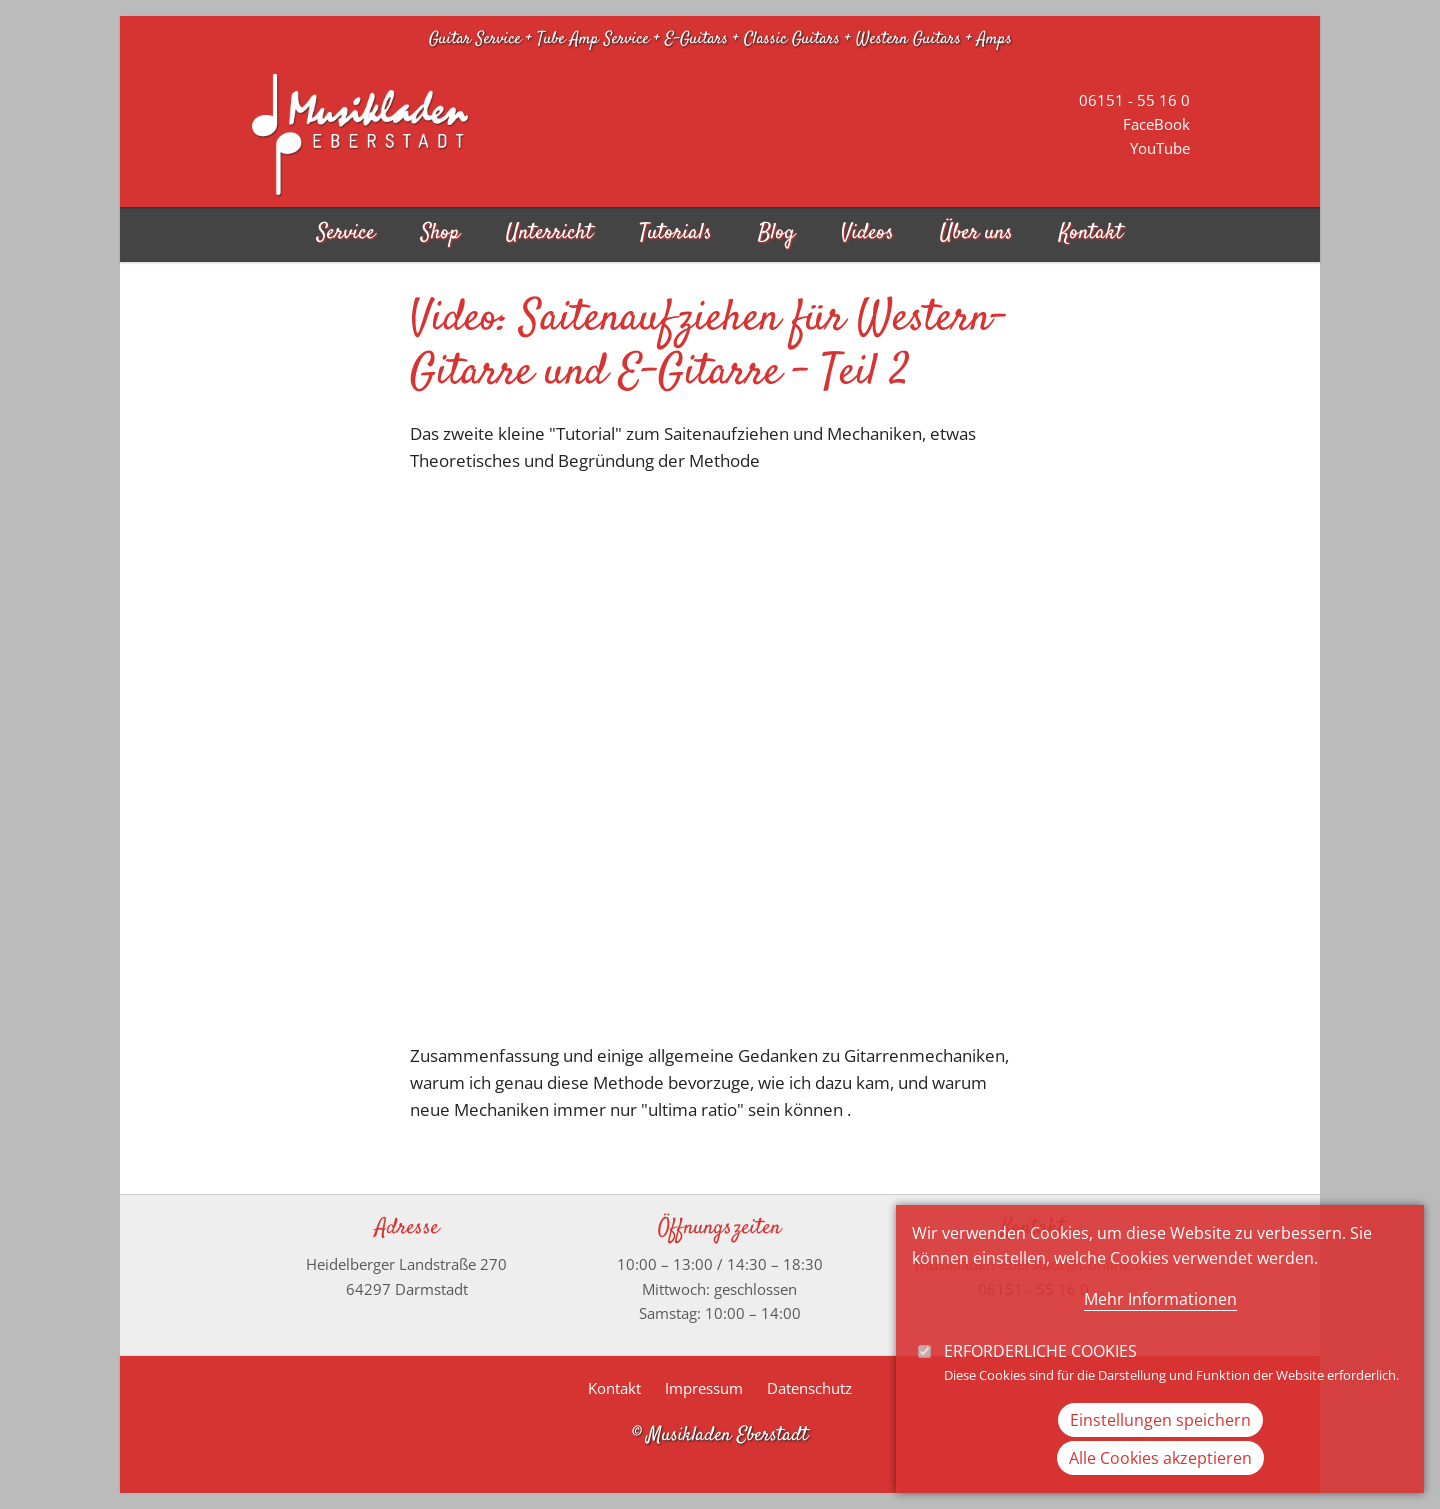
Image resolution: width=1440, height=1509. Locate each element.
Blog (776, 233)
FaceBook (1156, 124)
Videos (867, 233)
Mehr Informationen (1160, 1299)
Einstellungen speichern (1160, 1420)
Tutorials (675, 233)
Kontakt (1091, 233)
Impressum (704, 1388)
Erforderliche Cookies (1040, 1351)
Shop (440, 233)
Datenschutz (809, 1388)
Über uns (976, 233)
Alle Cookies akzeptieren (1160, 1458)
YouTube (1160, 148)
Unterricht (549, 233)
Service (346, 233)
